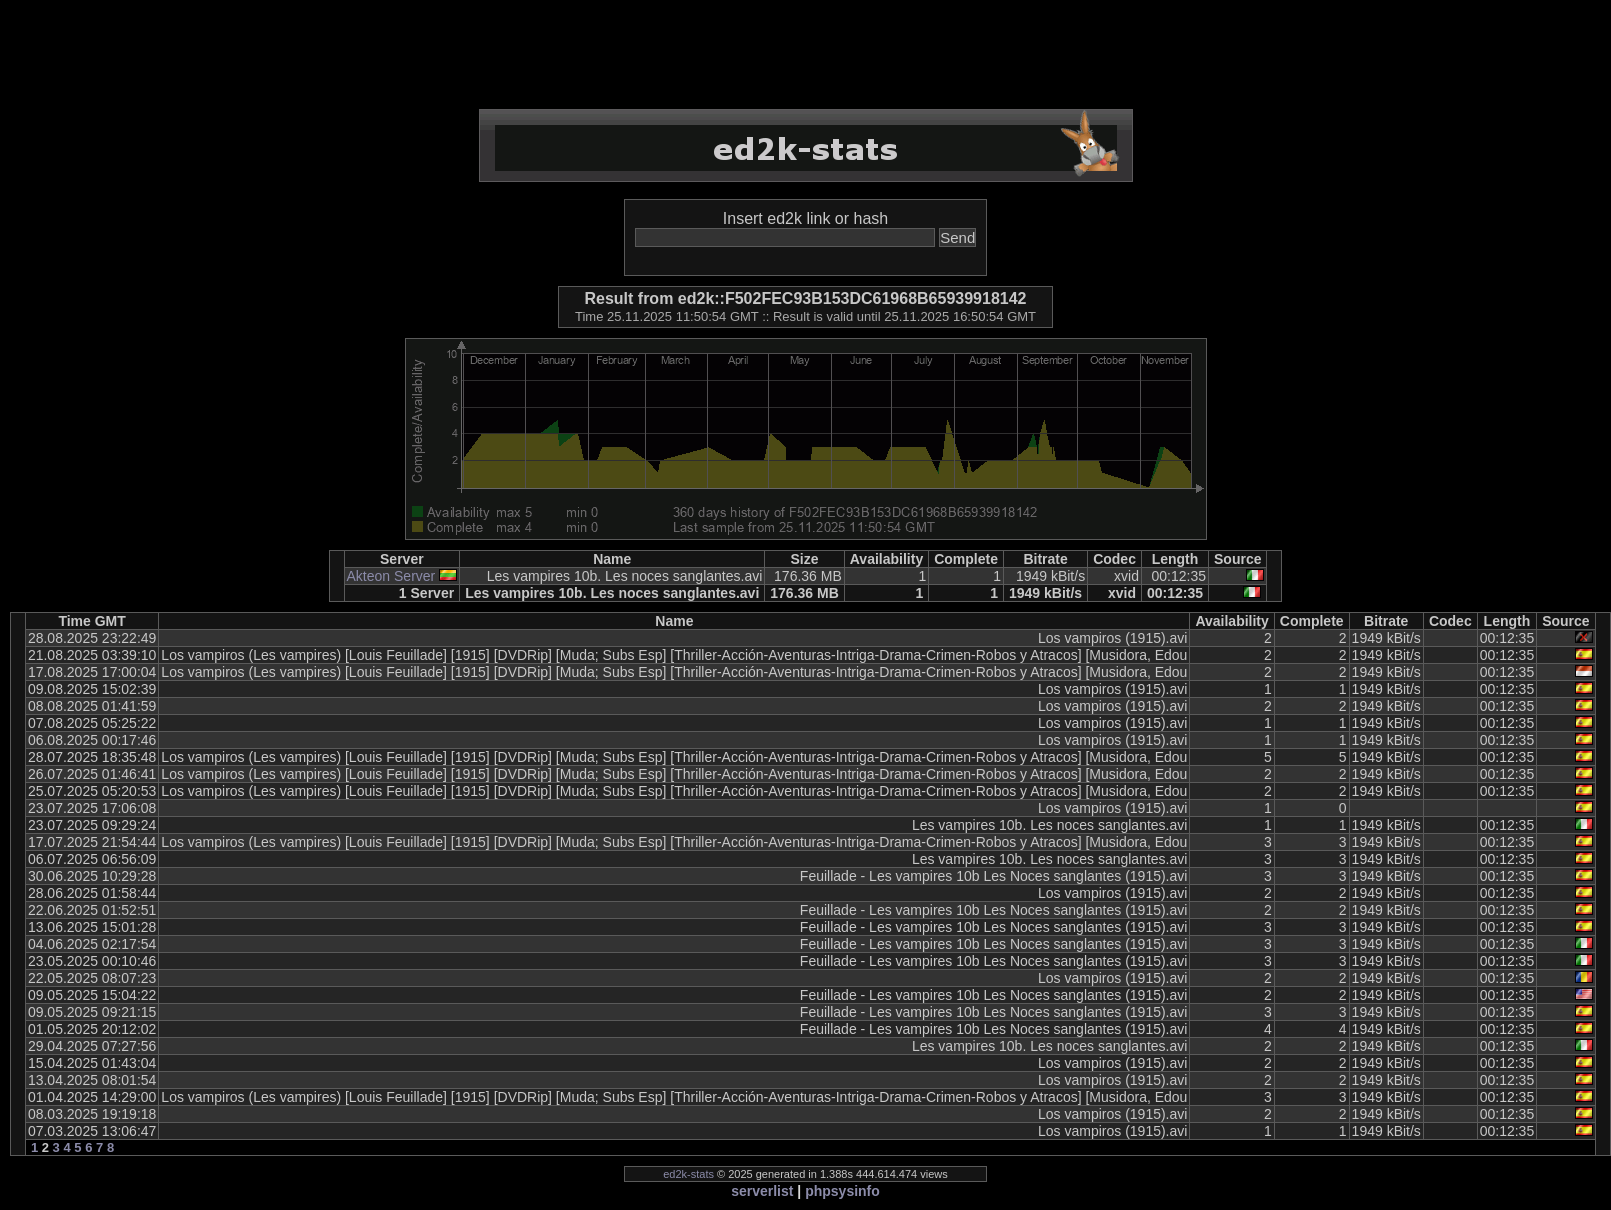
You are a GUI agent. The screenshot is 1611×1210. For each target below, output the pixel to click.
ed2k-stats (688, 1174)
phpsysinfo (842, 1191)
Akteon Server (391, 576)
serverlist (762, 1191)
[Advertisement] (806, 55)
